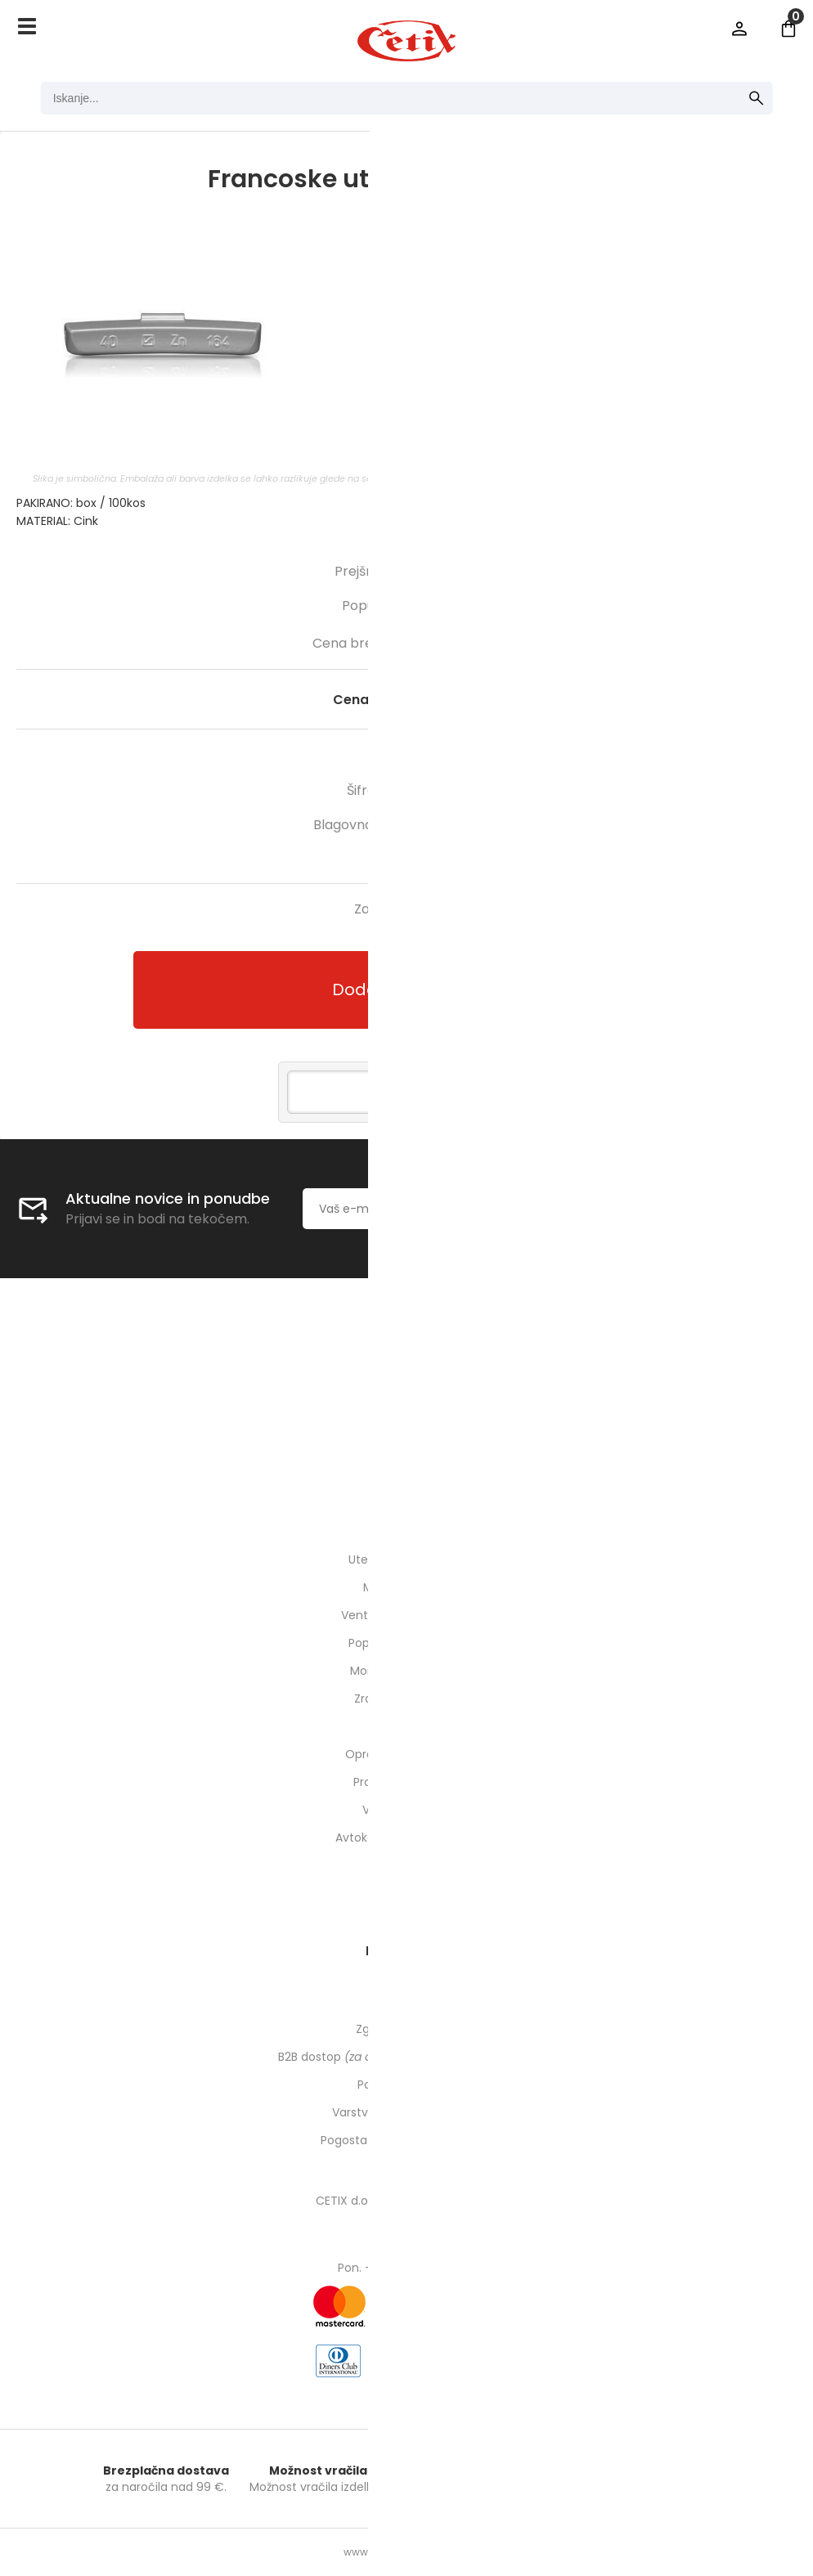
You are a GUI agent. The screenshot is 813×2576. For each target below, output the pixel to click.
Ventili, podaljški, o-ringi (407, 1615)
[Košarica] (788, 28)
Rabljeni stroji (406, 1893)
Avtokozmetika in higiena (406, 1837)
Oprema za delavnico (407, 1754)
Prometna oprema (406, 1782)
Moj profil (407, 2001)
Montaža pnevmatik (407, 1671)
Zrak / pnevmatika (406, 1698)
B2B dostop (407, 2057)
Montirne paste (406, 1587)
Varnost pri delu (406, 1810)
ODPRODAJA (407, 1865)
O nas (407, 1368)
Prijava (739, 28)
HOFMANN (467, 824)
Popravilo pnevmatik (406, 1643)
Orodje (407, 1726)
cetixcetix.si (407, 1451)
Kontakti (407, 1396)
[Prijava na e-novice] (594, 1208)
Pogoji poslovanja (406, 2084)
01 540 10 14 (407, 1424)
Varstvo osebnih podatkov (406, 2112)
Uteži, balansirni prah (406, 1559)
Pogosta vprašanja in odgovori (406, 2140)
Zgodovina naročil (406, 2029)
